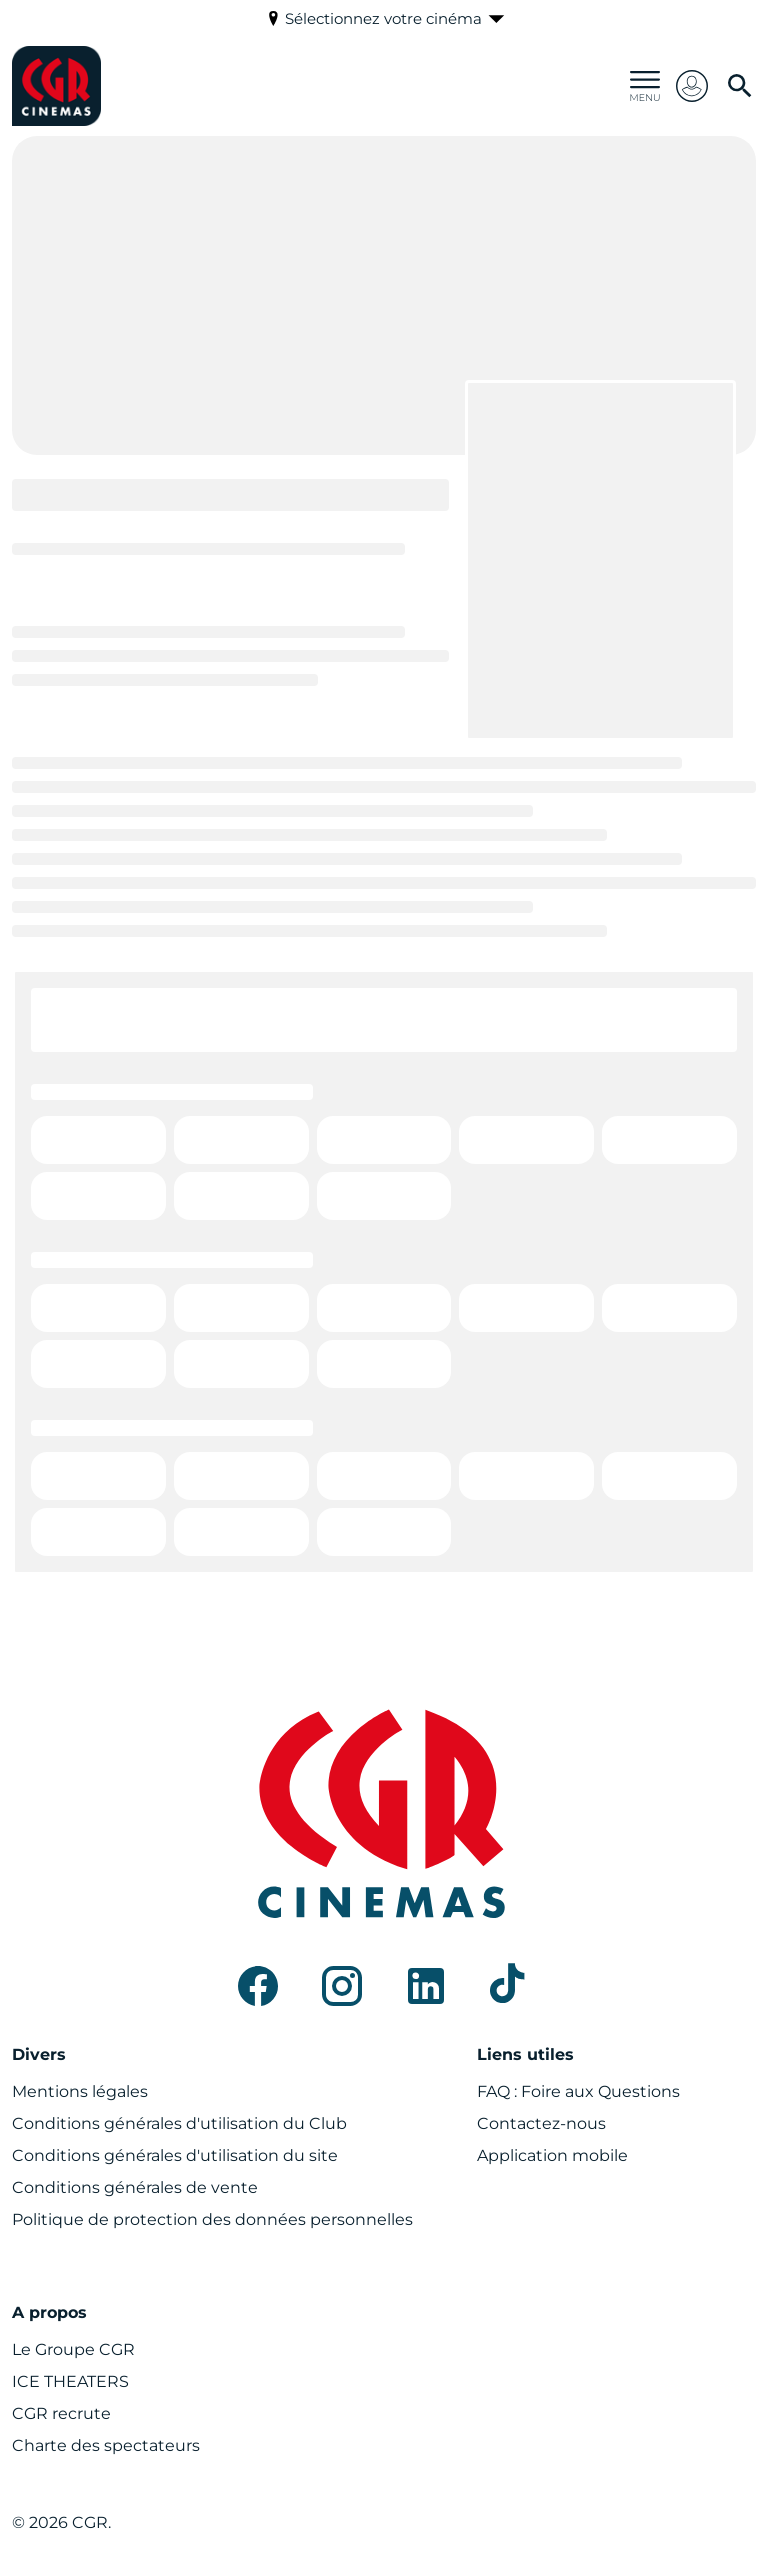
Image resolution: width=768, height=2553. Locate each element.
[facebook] (258, 1986)
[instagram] (342, 1986)
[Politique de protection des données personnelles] (212, 2220)
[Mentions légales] (80, 2092)
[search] (740, 86)
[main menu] (645, 86)
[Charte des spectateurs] (106, 2446)
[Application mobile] (552, 2156)
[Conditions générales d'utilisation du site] (175, 2156)
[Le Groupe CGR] (73, 2350)
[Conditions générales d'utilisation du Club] (179, 2124)
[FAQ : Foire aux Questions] (578, 2092)
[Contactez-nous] (541, 2124)
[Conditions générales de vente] (135, 2188)
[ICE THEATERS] (70, 2382)
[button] (692, 86)
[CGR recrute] (61, 2414)
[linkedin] (426, 1986)
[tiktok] (510, 1986)
